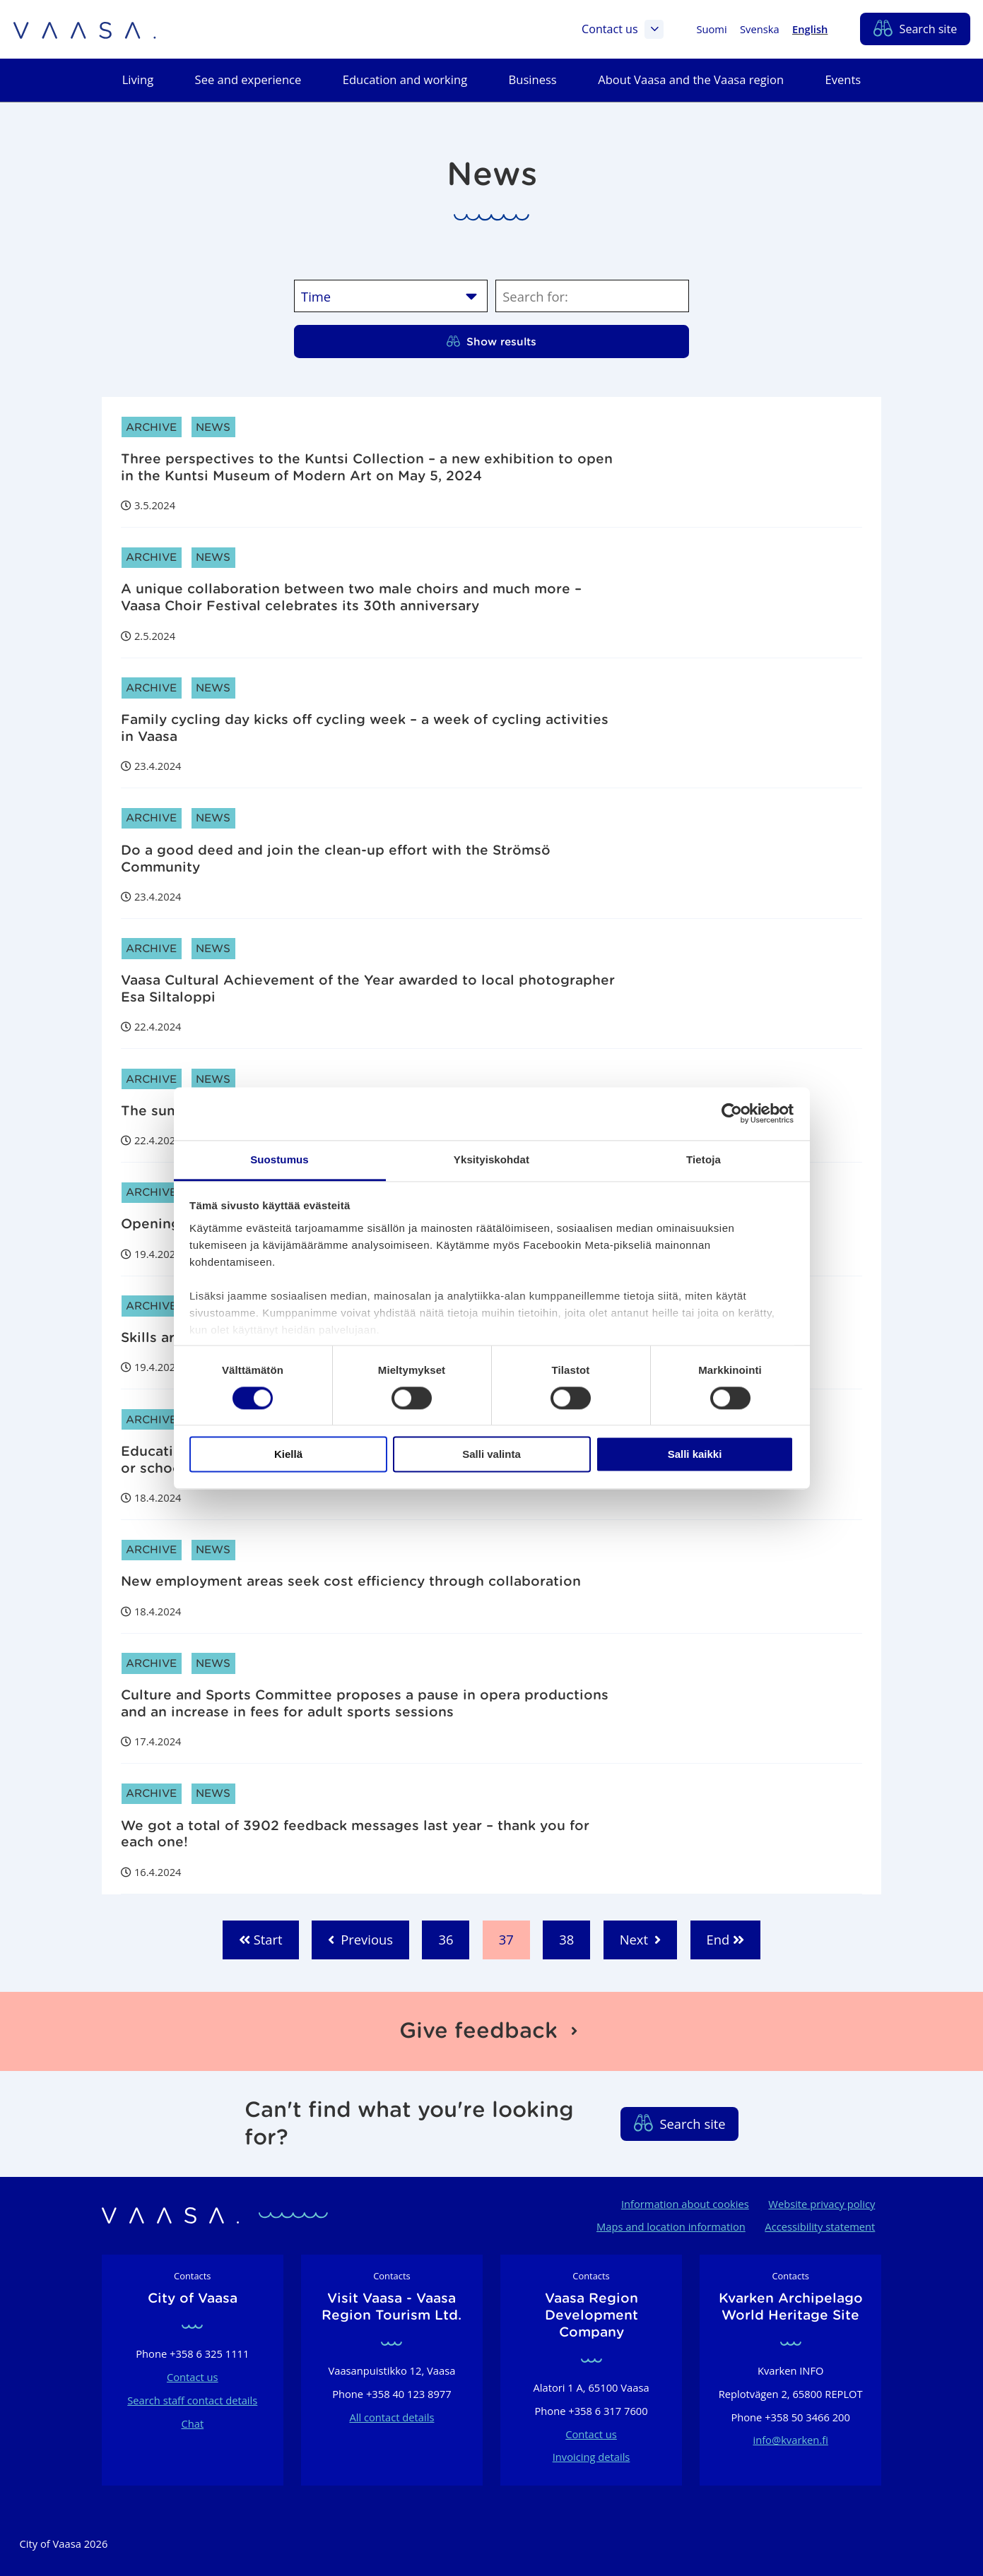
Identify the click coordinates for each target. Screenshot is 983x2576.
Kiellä (288, 1455)
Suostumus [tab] (279, 1159)
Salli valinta (491, 1455)
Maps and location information (671, 2226)
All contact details (391, 2417)
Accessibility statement (820, 2226)
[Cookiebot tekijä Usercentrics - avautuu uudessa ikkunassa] (732, 1113)
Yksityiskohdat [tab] (491, 1159)
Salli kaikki (695, 1455)
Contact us (623, 30)
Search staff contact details (192, 2400)
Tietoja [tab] (703, 1159)
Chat (192, 2423)
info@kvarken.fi (790, 2440)
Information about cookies (685, 2204)
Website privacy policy (821, 2204)
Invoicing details (591, 2457)
